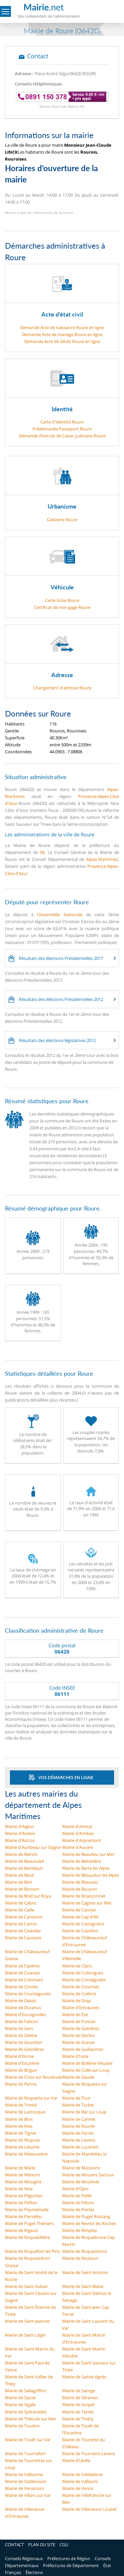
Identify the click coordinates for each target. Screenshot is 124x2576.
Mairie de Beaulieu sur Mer (88, 1854)
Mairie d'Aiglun (19, 1826)
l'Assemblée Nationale (60, 914)
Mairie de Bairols (21, 1854)
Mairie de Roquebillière (27, 2237)
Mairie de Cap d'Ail (80, 1917)
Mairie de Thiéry (78, 2419)
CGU (64, 2545)
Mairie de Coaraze (22, 1973)
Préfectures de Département (71, 2565)
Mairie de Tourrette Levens (88, 2453)
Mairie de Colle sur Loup (85, 2070)
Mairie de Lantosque (25, 2112)
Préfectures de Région (68, 2558)
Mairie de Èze (75, 2014)
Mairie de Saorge (78, 2391)
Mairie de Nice (19, 2189)
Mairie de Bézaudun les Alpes (90, 1875)
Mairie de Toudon (22, 2426)
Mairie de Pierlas (78, 2209)
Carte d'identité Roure (62, 422)
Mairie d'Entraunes (80, 2007)
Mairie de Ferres (78, 2133)
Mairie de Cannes (79, 1910)
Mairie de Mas (18, 2126)
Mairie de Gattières (80, 2028)
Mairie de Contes (21, 1987)
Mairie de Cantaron (24, 1917)
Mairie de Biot (18, 1882)
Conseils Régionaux (24, 2558)
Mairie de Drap (76, 2001)
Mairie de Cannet (79, 2119)
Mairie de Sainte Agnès (84, 2377)
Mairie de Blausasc (80, 1882)
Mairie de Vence (77, 2488)
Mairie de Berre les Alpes (86, 1868)
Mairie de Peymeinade (27, 2209)
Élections (34, 2572)
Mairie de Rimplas (79, 2230)
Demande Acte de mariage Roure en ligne (62, 334)
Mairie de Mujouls (22, 2140)
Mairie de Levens (78, 2140)
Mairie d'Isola (75, 2056)
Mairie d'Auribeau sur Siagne (33, 1847)
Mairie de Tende (78, 2412)
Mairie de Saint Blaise (82, 2286)
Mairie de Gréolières (24, 2049)
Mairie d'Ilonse (19, 2056)
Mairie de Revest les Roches (89, 2223)
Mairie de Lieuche (22, 2147)
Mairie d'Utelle (76, 2460)
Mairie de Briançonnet (83, 1896)
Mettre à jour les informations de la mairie (39, 212)
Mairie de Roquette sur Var (31, 2098)
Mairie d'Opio (75, 2189)
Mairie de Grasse (78, 2042)
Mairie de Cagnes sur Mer (87, 1903)
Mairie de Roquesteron (84, 2251)
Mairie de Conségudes (83, 1980)
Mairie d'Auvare (77, 1847)
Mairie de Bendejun (24, 1868)
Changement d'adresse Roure (62, 688)
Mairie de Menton (22, 2175)
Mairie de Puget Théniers (29, 2223)
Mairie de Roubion (80, 2258)
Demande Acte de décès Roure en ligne (62, 341)
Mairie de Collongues (82, 1973)
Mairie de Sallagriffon (25, 2391)
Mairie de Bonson (22, 1889)
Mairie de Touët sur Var (28, 2440)
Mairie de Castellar (23, 1931)
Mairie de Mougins (23, 2182)
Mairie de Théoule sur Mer (30, 2419)
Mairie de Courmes (80, 1987)
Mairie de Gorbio (78, 2035)
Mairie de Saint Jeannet (27, 2321)
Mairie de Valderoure (25, 2481)
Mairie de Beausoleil (24, 1861)
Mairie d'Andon (20, 1833)
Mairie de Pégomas (23, 2196)
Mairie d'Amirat (77, 1826)
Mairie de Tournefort (25, 2453)
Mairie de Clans (77, 1966)
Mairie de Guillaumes (82, 2049)
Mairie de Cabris (20, 1903)
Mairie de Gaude (78, 2077)
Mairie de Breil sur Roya (28, 1896)
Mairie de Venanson (24, 2488)
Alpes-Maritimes (102, 859)
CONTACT (14, 2545)
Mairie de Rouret (78, 2126)
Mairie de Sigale (20, 2404)
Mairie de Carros (21, 1924)
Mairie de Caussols (23, 1938)
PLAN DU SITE (41, 2545)
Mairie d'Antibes (78, 1833)
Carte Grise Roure (62, 600)
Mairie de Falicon (21, 2021)
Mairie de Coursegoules (28, 1994)
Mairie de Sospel (78, 2404)
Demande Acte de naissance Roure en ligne (62, 327)
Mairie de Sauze (20, 2398)
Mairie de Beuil (19, 1875)
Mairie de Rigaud (21, 2230)
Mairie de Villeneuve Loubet (89, 2509)
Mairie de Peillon (21, 2202)
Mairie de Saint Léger (25, 2335)
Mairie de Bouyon (79, 1889)
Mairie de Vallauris (80, 2481)
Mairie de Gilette (21, 2035)
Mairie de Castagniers (83, 1924)
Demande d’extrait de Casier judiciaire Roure (62, 436)
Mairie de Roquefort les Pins (32, 2251)
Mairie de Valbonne (24, 2474)
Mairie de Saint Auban (26, 2286)
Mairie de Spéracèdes (26, 2412)
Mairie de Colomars (24, 1980)
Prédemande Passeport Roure (62, 429)
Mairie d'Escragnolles (25, 2014)
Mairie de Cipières (22, 1966)
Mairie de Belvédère (81, 1861)
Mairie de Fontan (79, 2021)
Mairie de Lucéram (80, 2147)
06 (42, 852)
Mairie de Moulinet (80, 2182)
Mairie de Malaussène (26, 2154)
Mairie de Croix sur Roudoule (33, 2077)
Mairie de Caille (19, 1910)
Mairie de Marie (20, 2168)
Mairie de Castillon (80, 1931)
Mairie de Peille (77, 2196)
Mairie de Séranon (80, 2398)
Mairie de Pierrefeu (23, 2216)
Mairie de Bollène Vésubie (87, 2063)
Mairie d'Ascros (20, 1840)
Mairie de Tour (76, 2098)
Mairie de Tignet (20, 2133)
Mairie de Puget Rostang (86, 2216)
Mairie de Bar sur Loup (84, 2112)
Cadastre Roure (62, 519)
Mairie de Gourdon (23, 2042)
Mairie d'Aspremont (81, 1840)
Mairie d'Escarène (22, 2063)
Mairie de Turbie (78, 2105)
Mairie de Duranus (23, 2007)
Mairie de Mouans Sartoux (88, 2175)
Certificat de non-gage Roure (62, 607)
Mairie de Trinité (21, 2105)
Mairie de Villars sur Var (28, 2495)
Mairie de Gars (19, 2028)
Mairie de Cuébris (79, 1994)
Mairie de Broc (19, 2119)
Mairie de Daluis (20, 2001)
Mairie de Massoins (81, 2168)
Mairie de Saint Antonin (85, 2272)
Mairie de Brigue (21, 2070)
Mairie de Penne (21, 2084)
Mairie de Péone (78, 2202)
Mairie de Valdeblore (82, 2474)
